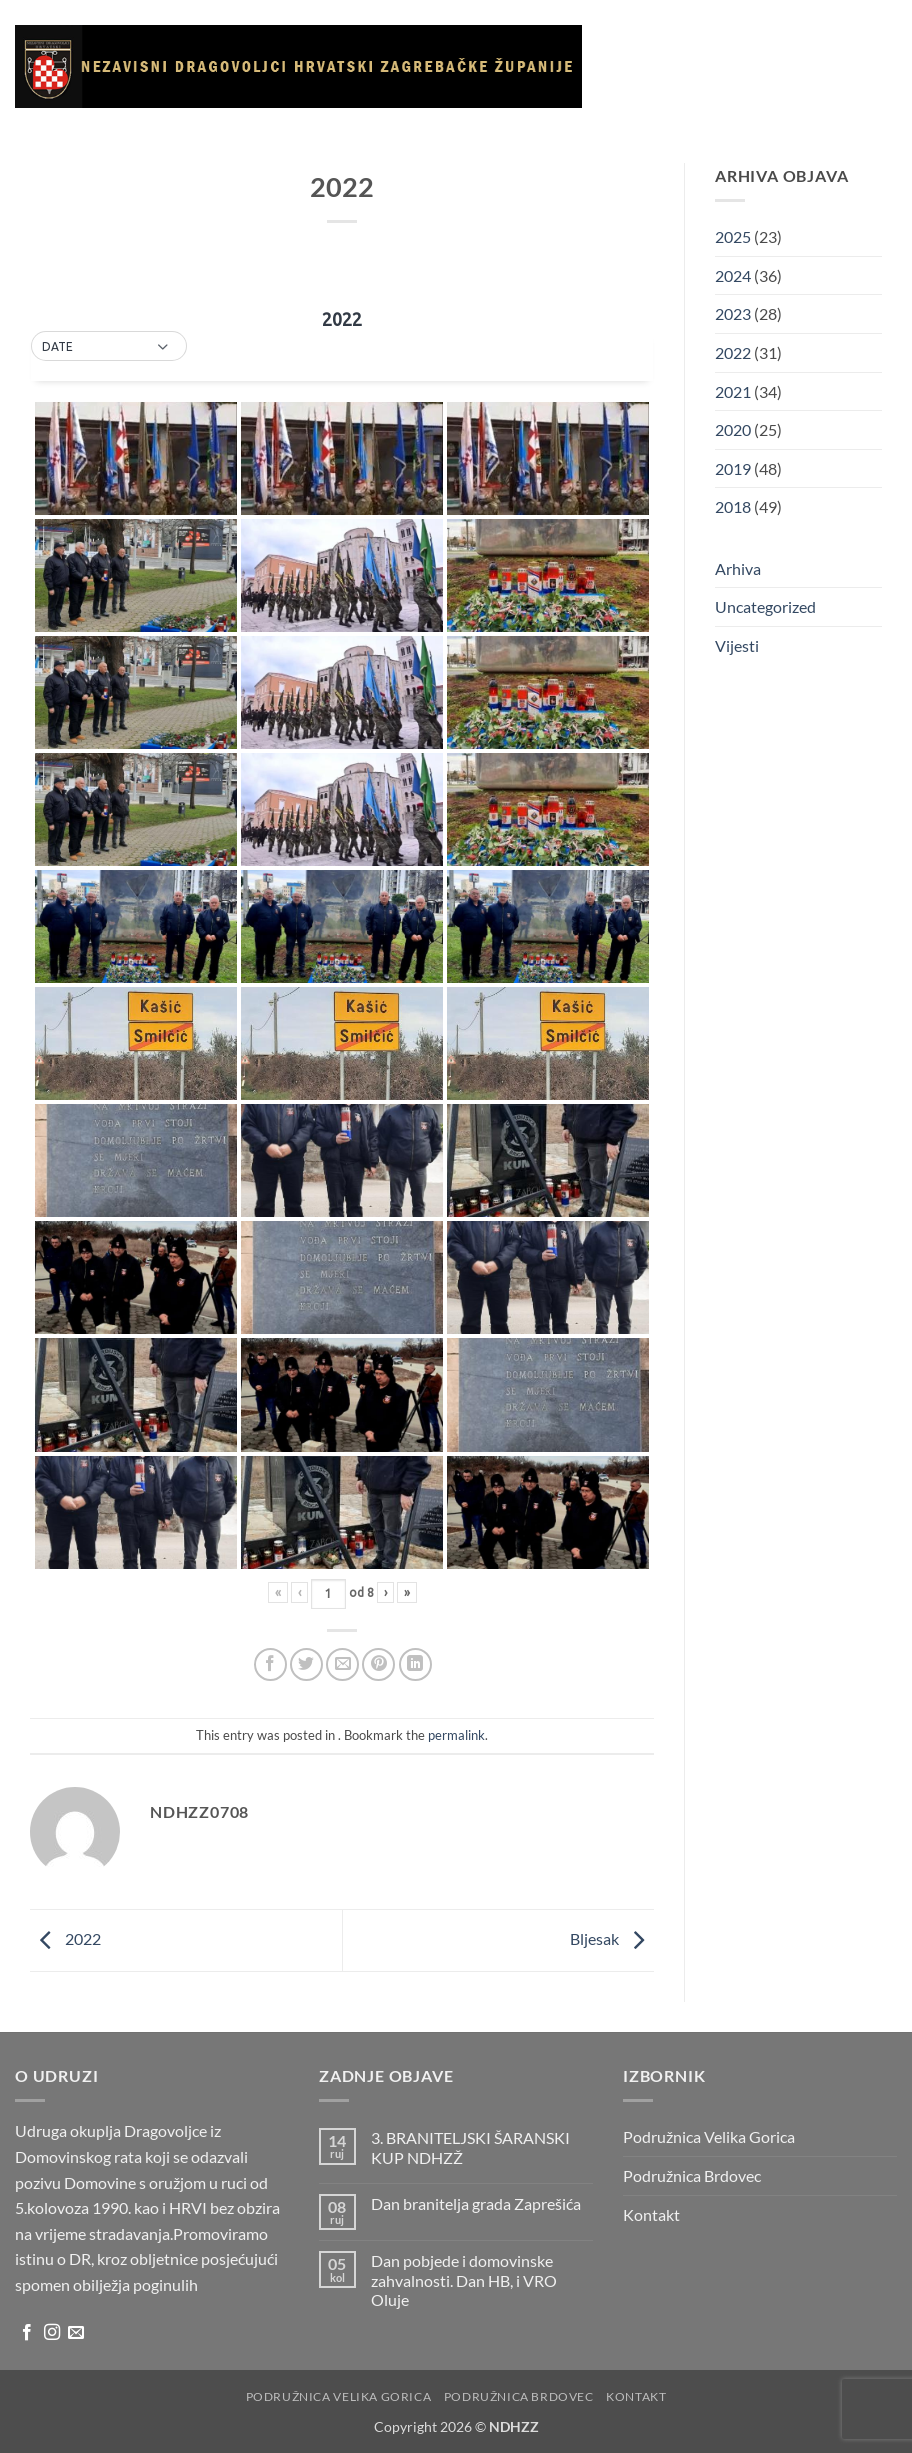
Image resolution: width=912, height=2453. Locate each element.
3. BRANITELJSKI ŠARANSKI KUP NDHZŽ (470, 2147)
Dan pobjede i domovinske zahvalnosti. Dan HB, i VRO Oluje (464, 2279)
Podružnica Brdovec (692, 2175)
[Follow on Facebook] (27, 2333)
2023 (733, 313)
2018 (733, 506)
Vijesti (826, 46)
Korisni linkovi (751, 139)
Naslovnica (655, 46)
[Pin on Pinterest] (378, 1664)
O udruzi (751, 46)
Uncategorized (765, 606)
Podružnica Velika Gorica (709, 2136)
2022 (65, 1938)
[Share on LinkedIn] (415, 1664)
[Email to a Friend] (342, 1664)
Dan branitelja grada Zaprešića (476, 2203)
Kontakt (651, 232)
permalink (456, 1735)
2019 (733, 468)
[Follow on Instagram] (52, 2333)
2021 (733, 391)
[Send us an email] (76, 2333)
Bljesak (612, 1938)
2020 (733, 429)
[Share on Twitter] (306, 1664)
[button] (109, 347)
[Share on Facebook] (270, 1664)
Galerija (650, 139)
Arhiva (847, 139)
